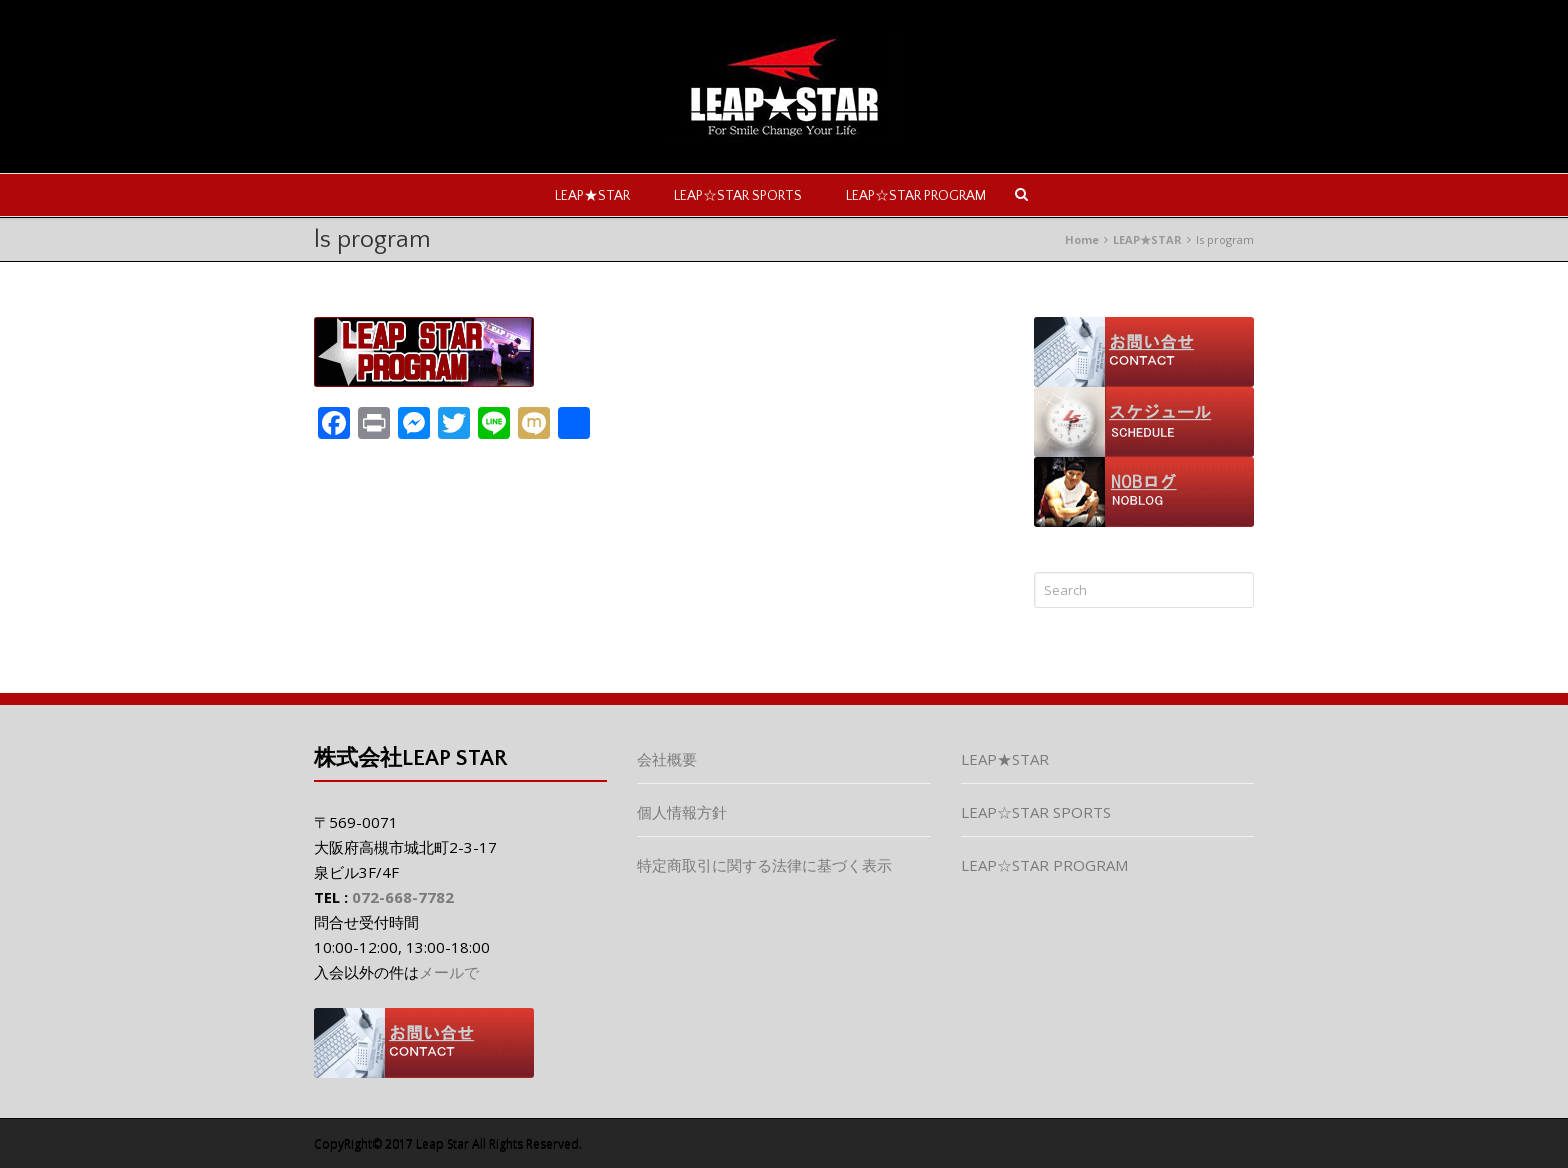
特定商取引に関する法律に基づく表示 (764, 865)
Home (1082, 239)
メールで (449, 972)
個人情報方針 (682, 812)
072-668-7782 (403, 897)
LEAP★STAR (592, 196)
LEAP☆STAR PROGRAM (916, 196)
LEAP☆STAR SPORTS (738, 196)
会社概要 (667, 759)
